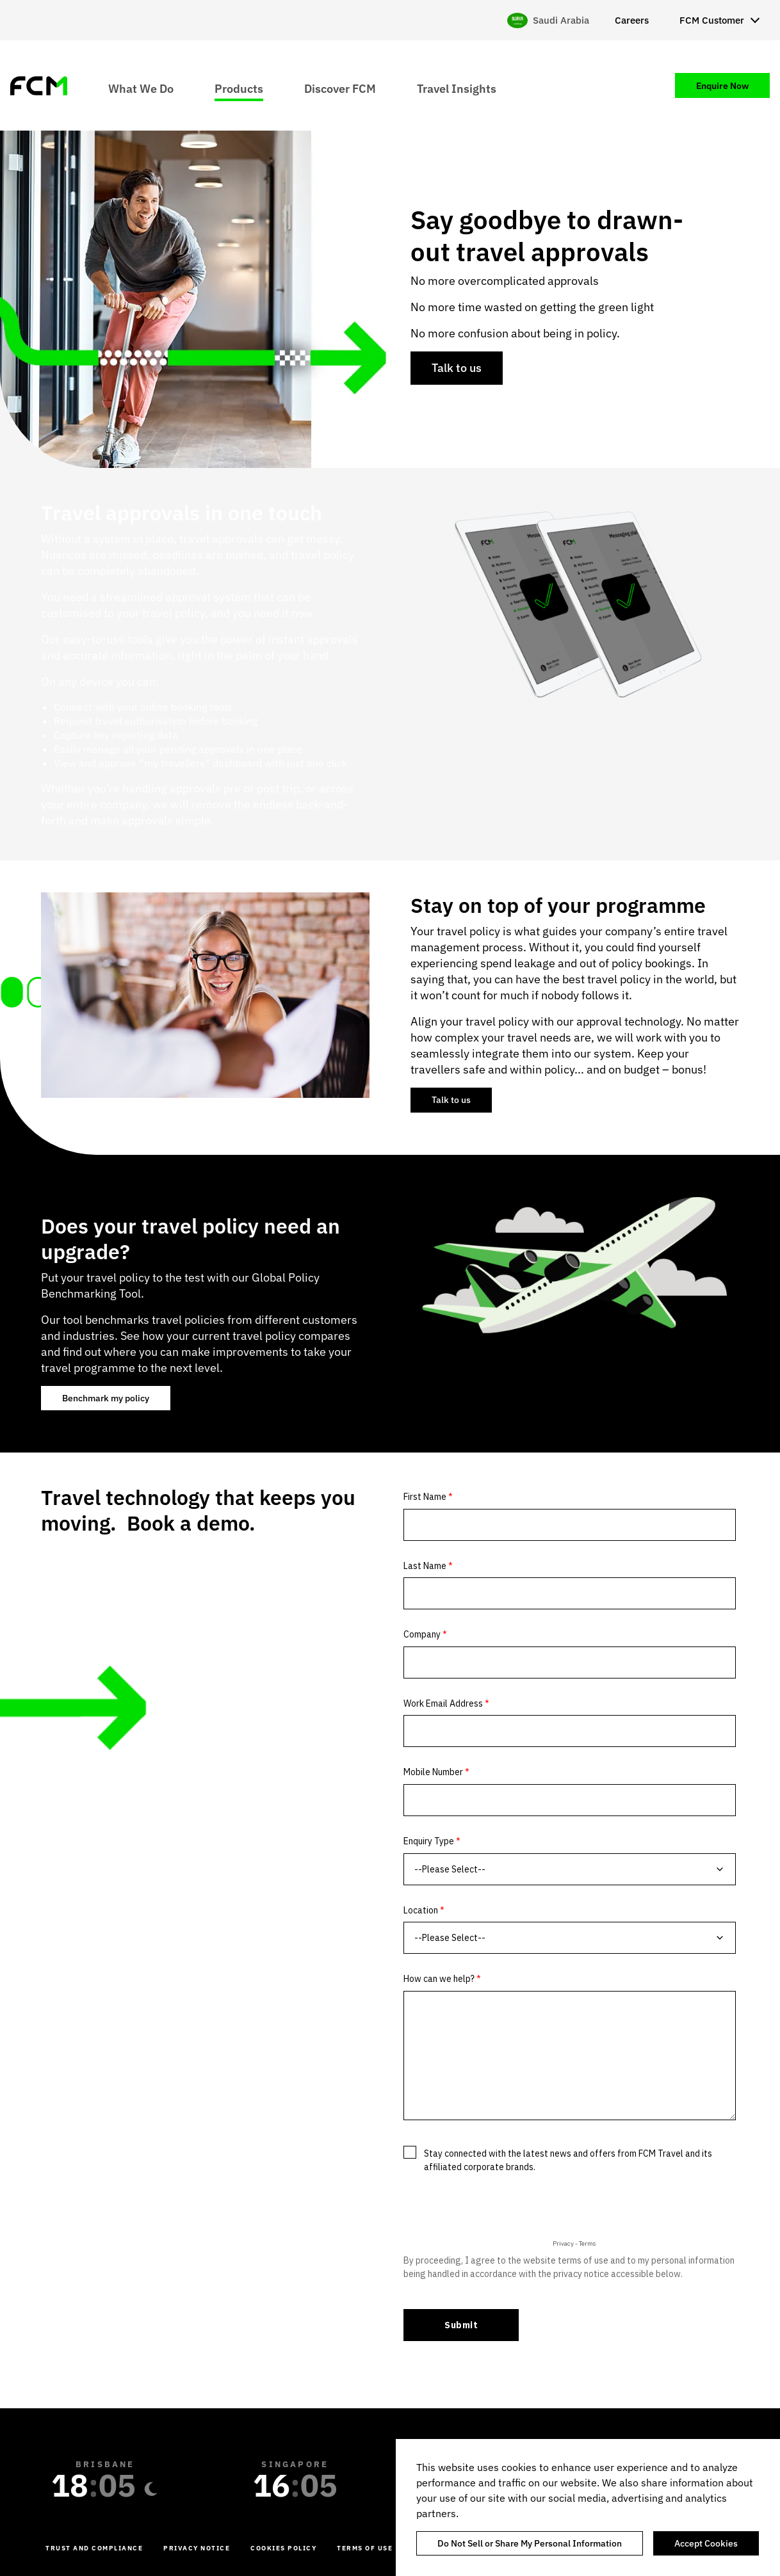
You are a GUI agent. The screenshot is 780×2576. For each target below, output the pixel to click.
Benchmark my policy (105, 1398)
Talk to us (457, 367)
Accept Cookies (706, 2543)
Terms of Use (365, 2548)
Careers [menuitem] (632, 20)
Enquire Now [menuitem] (722, 86)
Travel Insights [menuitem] (456, 88)
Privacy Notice (196, 2548)
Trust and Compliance (94, 2548)
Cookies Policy (283, 2548)
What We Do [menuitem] (141, 88)
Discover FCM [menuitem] (340, 88)
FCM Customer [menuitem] (711, 20)
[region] (588, 2507)
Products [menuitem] (239, 88)
